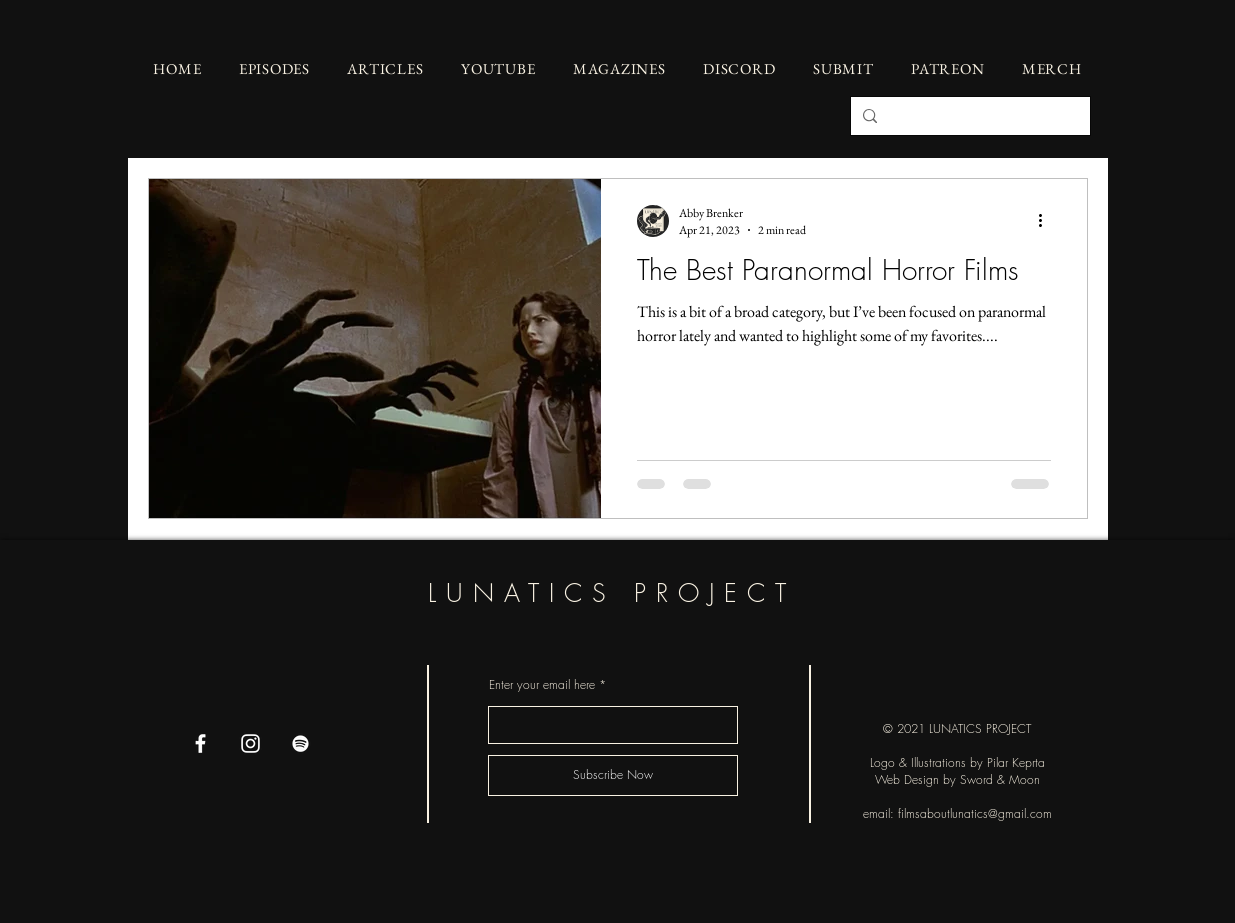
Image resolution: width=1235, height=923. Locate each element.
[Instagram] (250, 743)
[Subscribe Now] (613, 775)
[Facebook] (200, 743)
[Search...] (968, 116)
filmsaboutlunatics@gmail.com (975, 813)
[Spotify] (300, 743)
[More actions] (1048, 221)
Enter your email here (542, 685)
